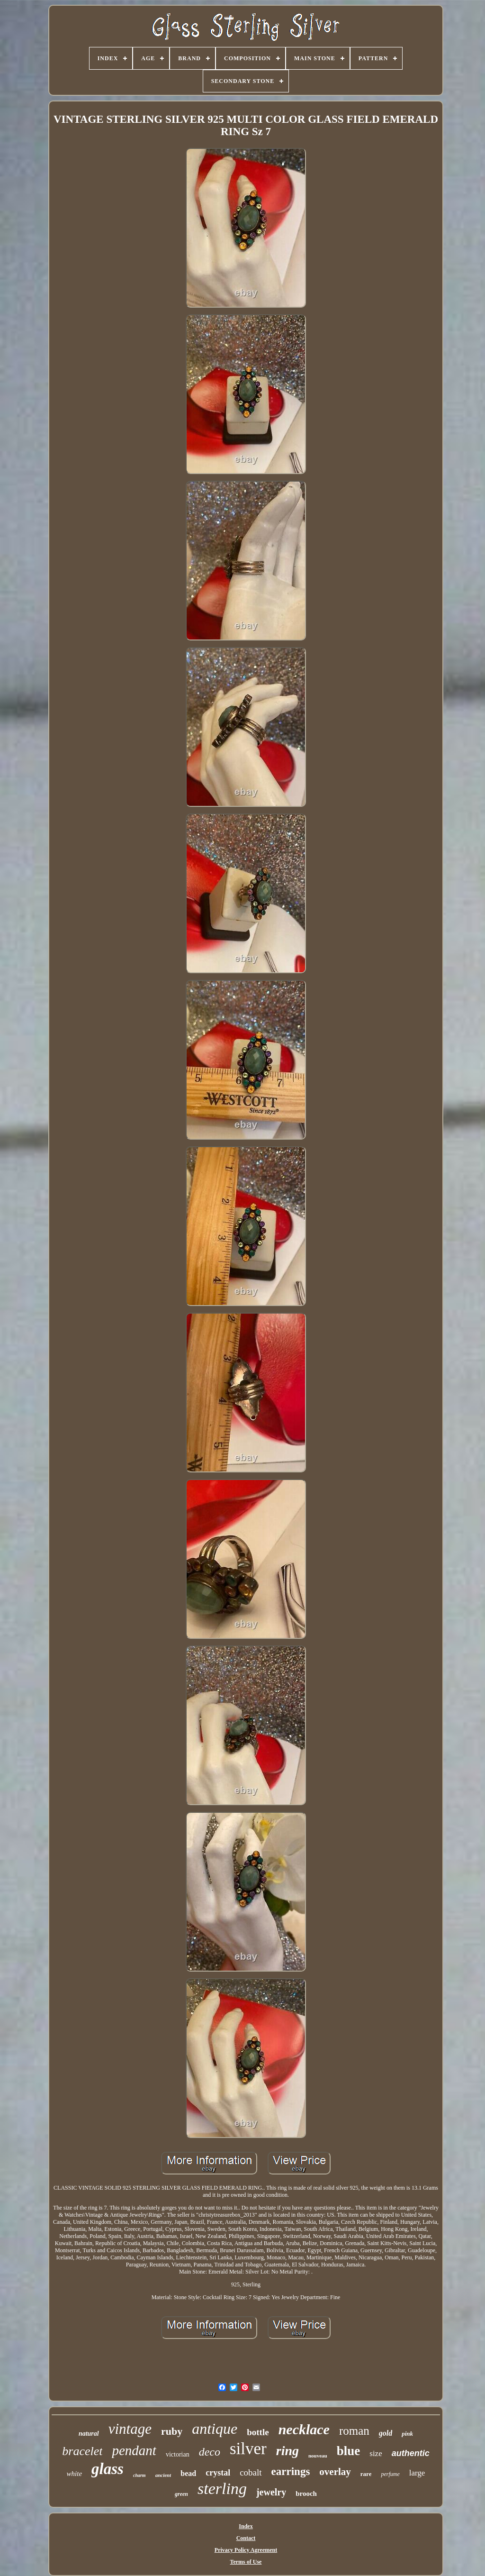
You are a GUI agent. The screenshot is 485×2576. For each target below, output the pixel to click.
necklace (304, 2429)
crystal (218, 2472)
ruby (171, 2431)
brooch (306, 2493)
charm (139, 2475)
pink (407, 2433)
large (417, 2472)
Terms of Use (246, 2561)
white (74, 2473)
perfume (390, 2474)
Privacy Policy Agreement (246, 2550)
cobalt (250, 2472)
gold (385, 2433)
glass (107, 2468)
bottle (258, 2432)
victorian (177, 2454)
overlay (334, 2471)
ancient (163, 2475)
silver (248, 2448)
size (375, 2453)
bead (188, 2473)
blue (348, 2451)
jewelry (271, 2492)
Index (245, 2526)
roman (354, 2430)
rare (366, 2473)
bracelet (82, 2451)
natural (89, 2433)
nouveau (317, 2455)
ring (287, 2450)
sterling (222, 2488)
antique (214, 2428)
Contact (246, 2538)
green (181, 2494)
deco (209, 2452)
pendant (134, 2450)
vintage (130, 2429)
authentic (411, 2453)
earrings (290, 2471)
